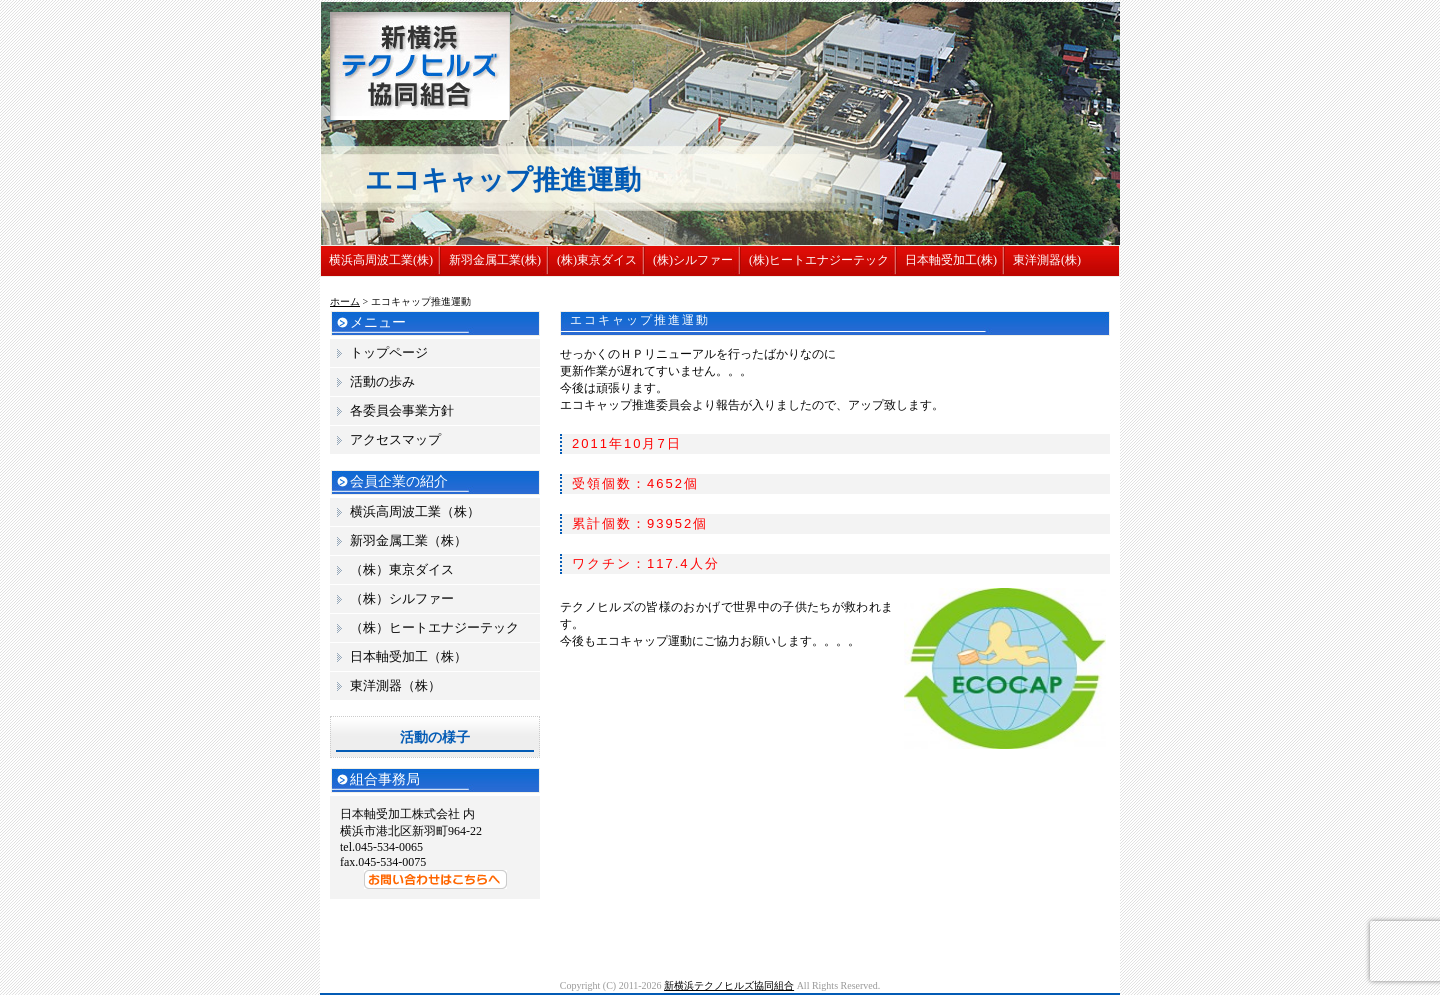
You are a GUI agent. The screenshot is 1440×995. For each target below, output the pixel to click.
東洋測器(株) (1047, 260)
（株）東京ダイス (402, 569)
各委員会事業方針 (402, 410)
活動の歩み (382, 381)
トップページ (389, 352)
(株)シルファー (693, 260)
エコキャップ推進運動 (640, 320)
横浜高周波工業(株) (381, 260)
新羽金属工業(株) (495, 260)
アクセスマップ (395, 439)
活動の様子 (435, 737)
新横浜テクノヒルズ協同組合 (729, 985)
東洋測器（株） (395, 685)
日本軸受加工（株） (408, 656)
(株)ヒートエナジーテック (819, 260)
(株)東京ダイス (597, 260)
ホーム (345, 301)
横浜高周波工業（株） (415, 511)
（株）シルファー (402, 598)
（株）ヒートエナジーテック (434, 627)
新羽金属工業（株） (408, 540)
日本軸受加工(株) (951, 260)
